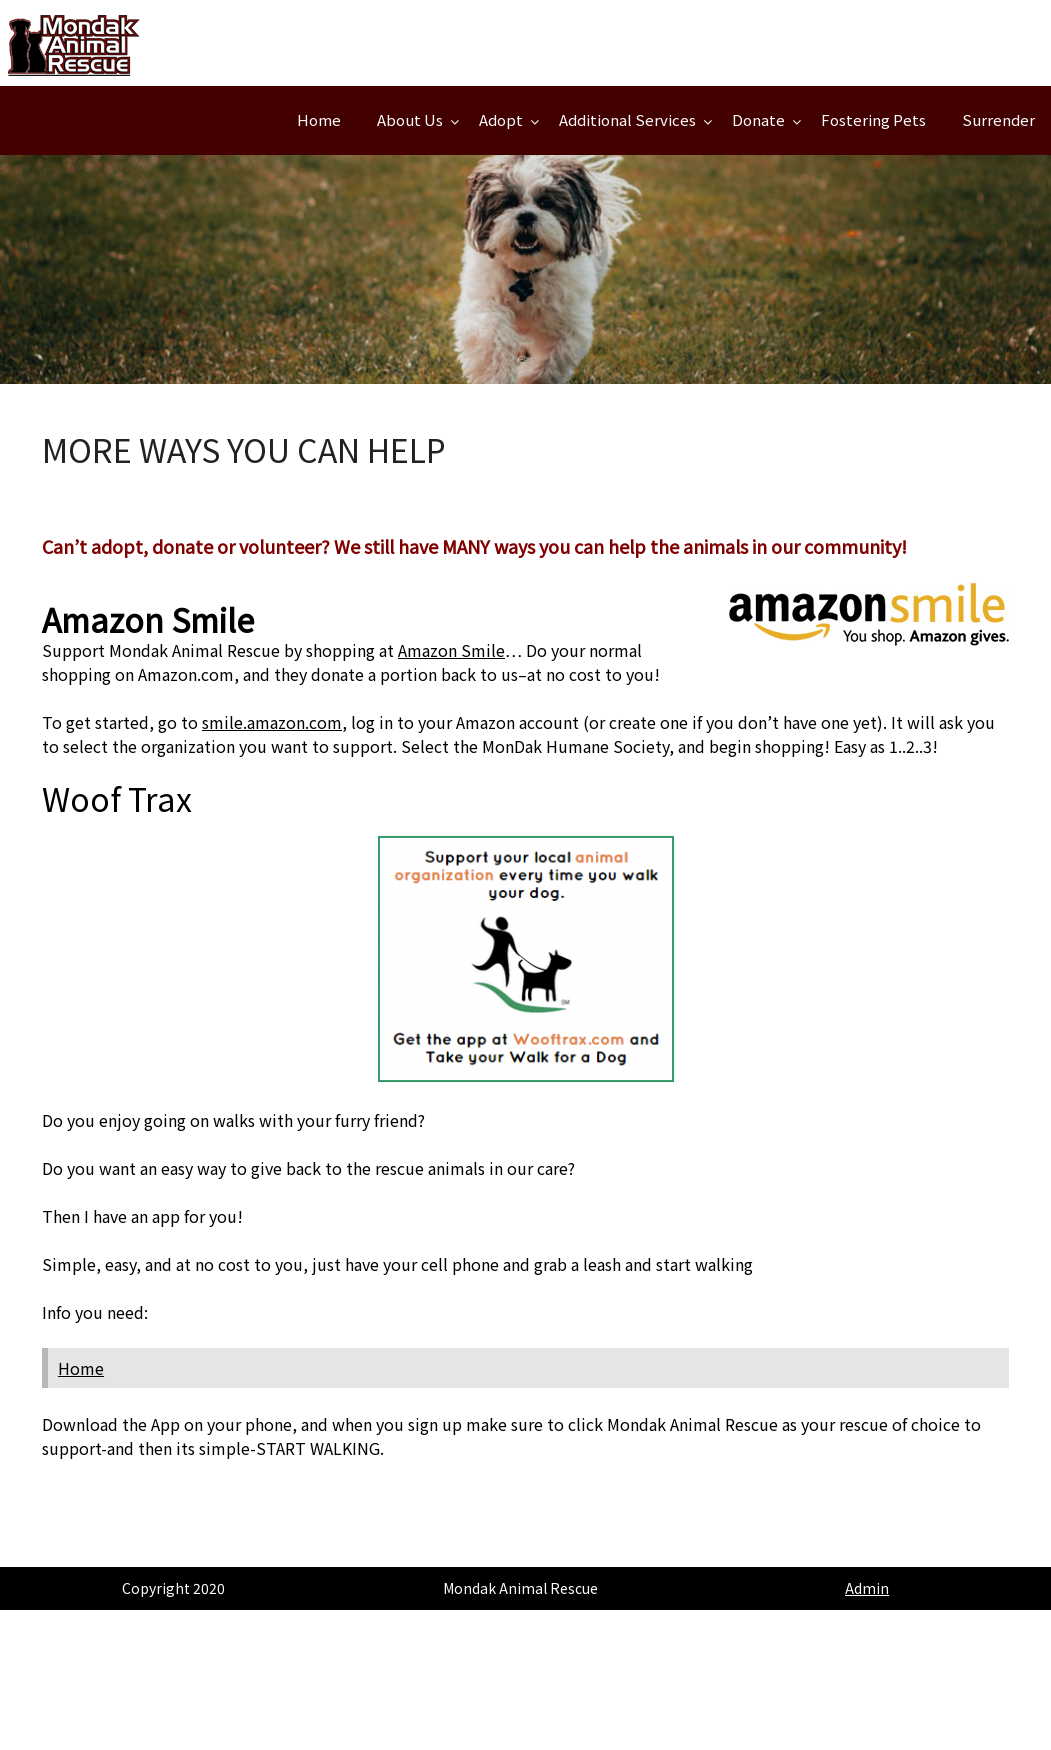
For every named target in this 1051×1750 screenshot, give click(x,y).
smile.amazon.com (272, 722)
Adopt (501, 119)
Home (319, 119)
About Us (410, 119)
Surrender (998, 119)
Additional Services (627, 119)
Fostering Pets (873, 119)
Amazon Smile (451, 650)
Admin (867, 1588)
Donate (758, 119)
